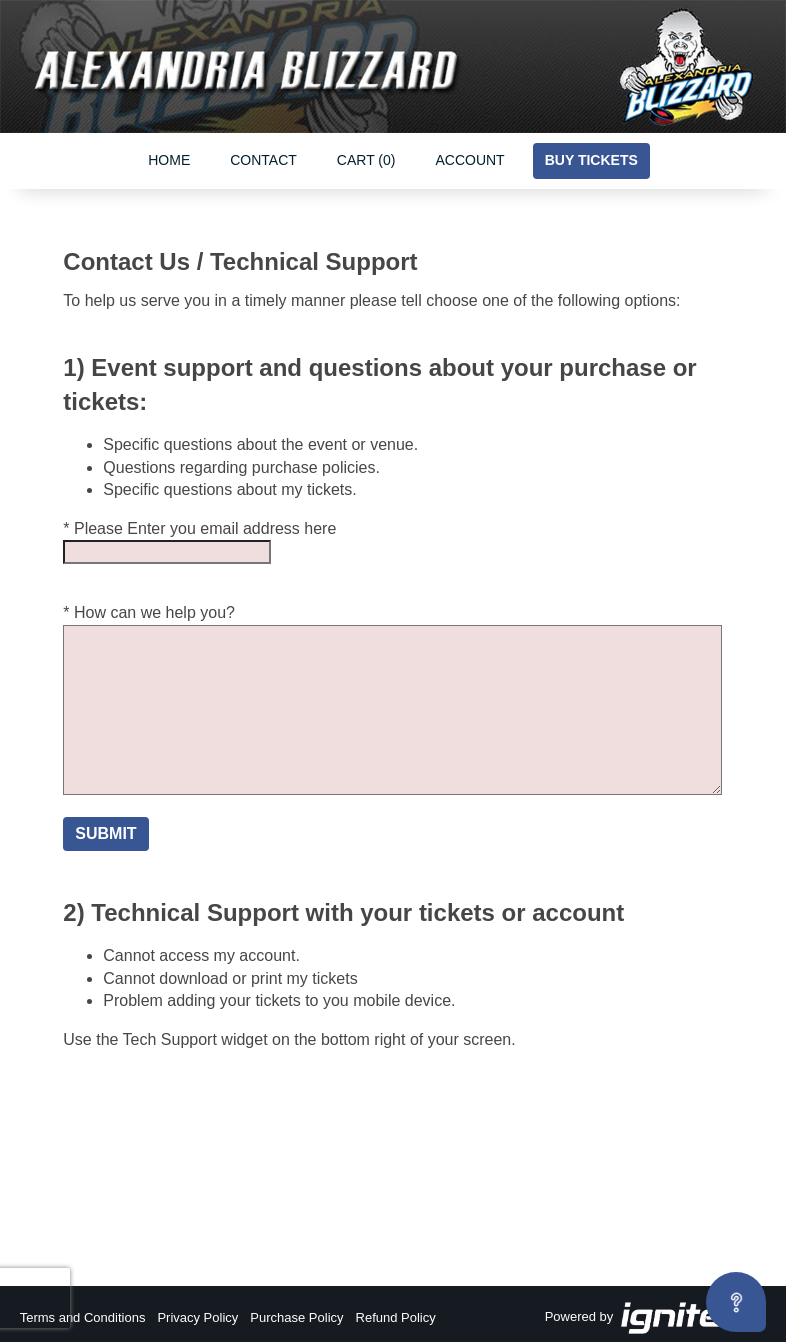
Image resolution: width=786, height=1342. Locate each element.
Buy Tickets (591, 160)
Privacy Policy (197, 1317)
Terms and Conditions (83, 1317)
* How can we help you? (149, 612)
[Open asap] (736, 1302)
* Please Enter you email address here (199, 528)
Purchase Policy (296, 1317)
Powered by (656, 1318)
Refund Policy (396, 1317)
